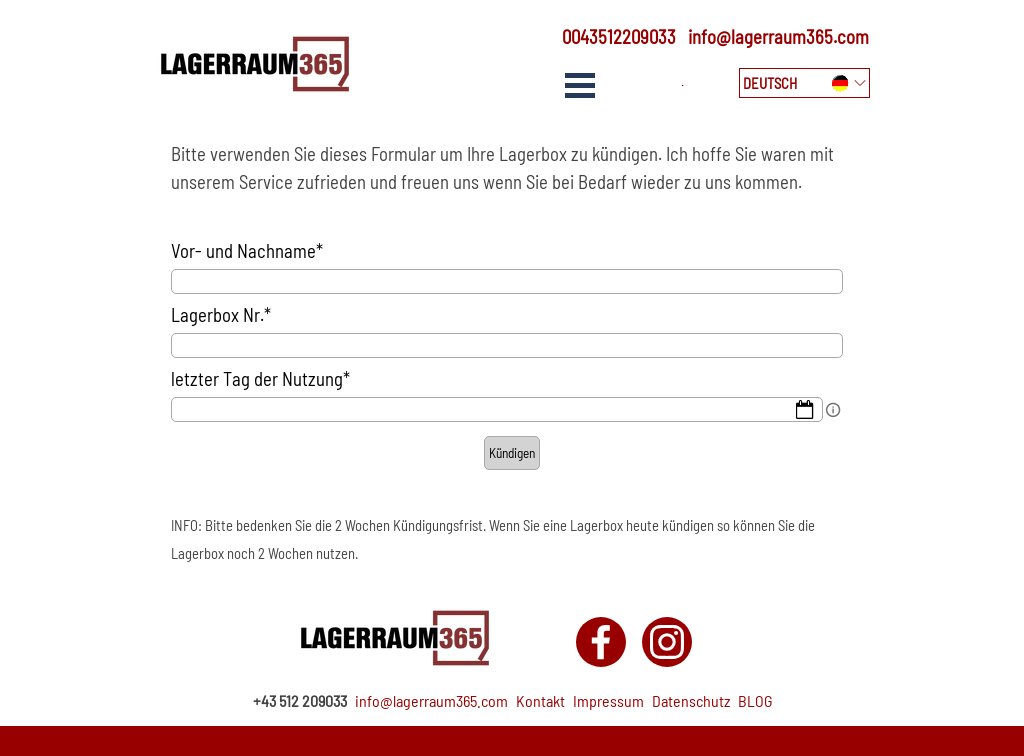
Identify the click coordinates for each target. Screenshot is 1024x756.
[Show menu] (580, 85)
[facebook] (601, 642)
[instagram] (667, 642)
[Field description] (833, 410)
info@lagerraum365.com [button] (778, 36)
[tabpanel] (612, 37)
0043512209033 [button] (619, 36)
